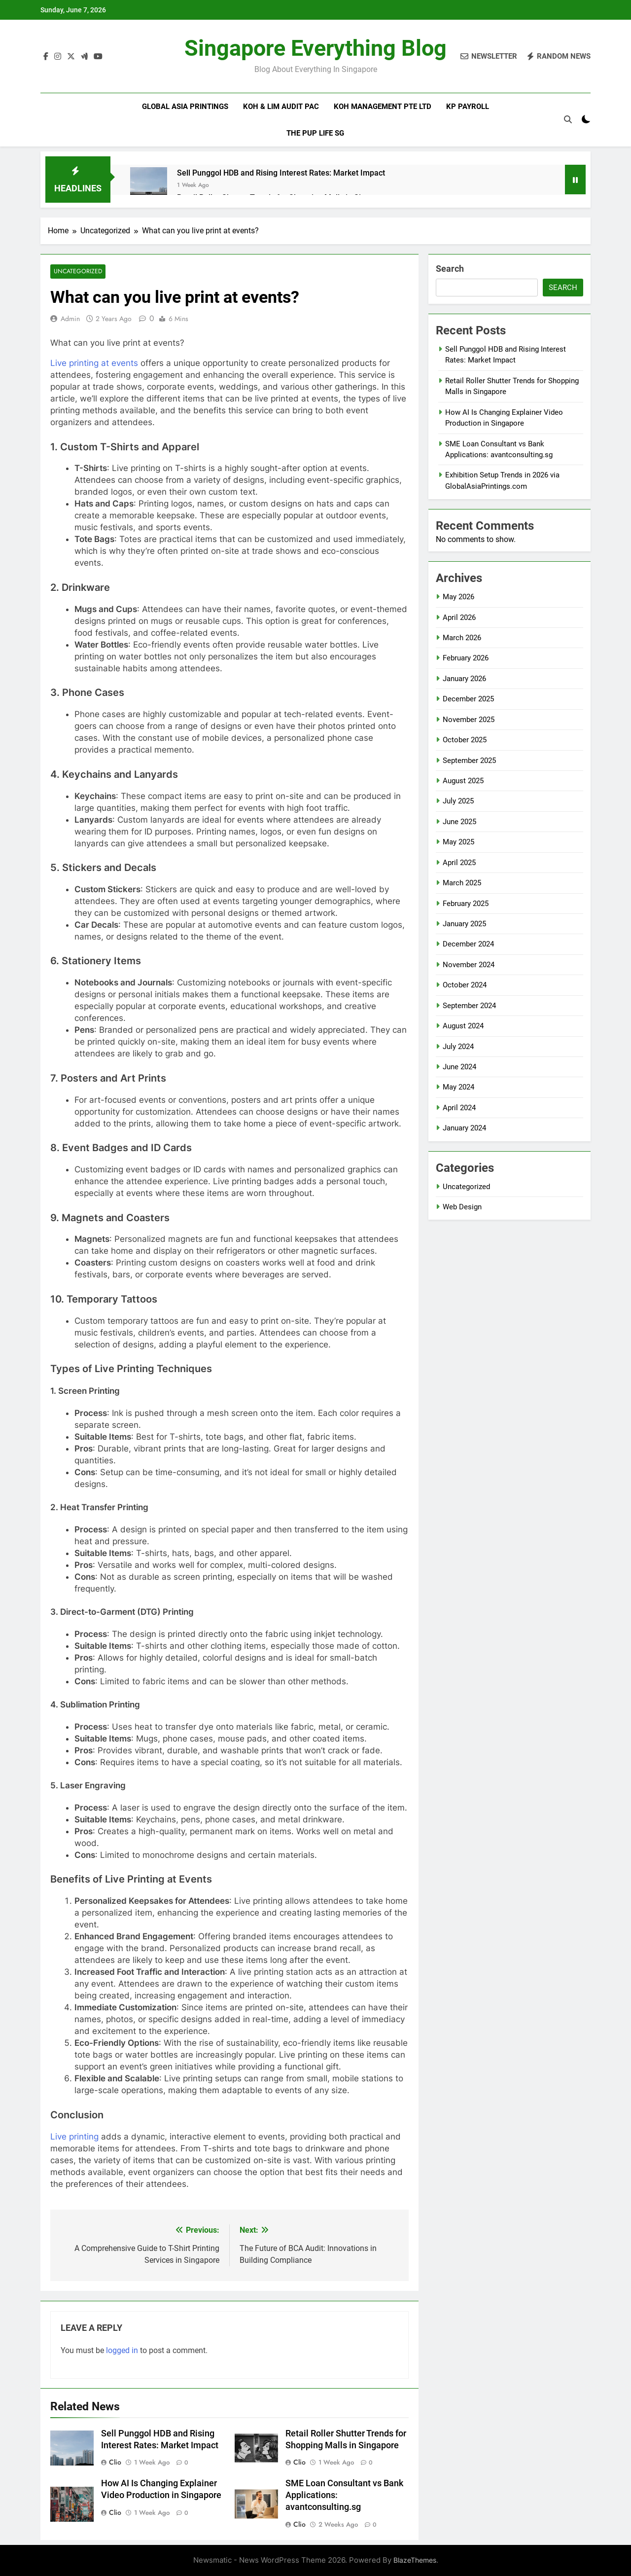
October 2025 (465, 739)
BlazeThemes (414, 2560)
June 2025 (459, 821)
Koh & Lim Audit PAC (281, 106)
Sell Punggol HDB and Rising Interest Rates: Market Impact (281, 173)
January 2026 (464, 678)
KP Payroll (467, 106)
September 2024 (469, 1005)
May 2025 (458, 841)
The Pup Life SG (315, 133)
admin (70, 319)
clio (115, 2462)
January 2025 (464, 923)
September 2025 (469, 760)
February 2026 (466, 657)
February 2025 (466, 903)
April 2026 (459, 617)
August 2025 (463, 780)
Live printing (74, 2136)
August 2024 (463, 1025)
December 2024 (468, 944)
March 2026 (462, 637)
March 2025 (462, 882)
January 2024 (464, 1128)
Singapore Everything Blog (315, 48)
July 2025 (458, 801)
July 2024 (458, 1046)
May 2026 (458, 596)
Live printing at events (94, 363)
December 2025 (468, 698)
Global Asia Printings (185, 106)
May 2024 (458, 1087)
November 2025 (468, 719)
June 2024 (459, 1066)
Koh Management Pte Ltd (382, 106)
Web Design (462, 1206)
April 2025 (459, 862)
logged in (122, 2350)
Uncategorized (77, 271)
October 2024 (465, 984)
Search (450, 268)
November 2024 (468, 964)
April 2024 (459, 1107)
